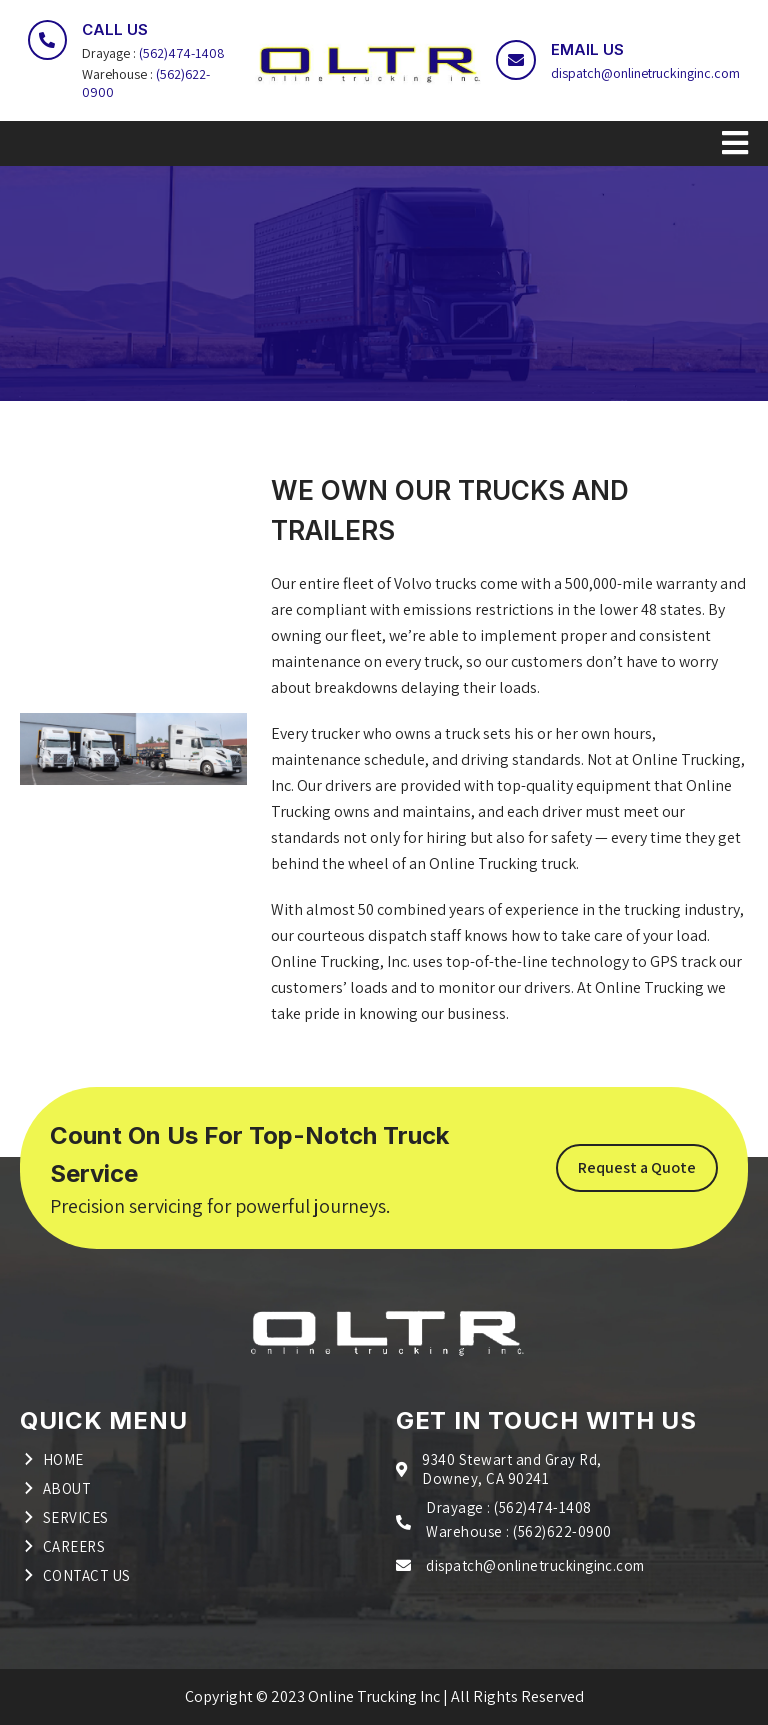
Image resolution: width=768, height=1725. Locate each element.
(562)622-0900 (562, 1531)
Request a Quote (637, 1167)
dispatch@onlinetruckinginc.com (645, 73)
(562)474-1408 (181, 53)
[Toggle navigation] (384, 143)
